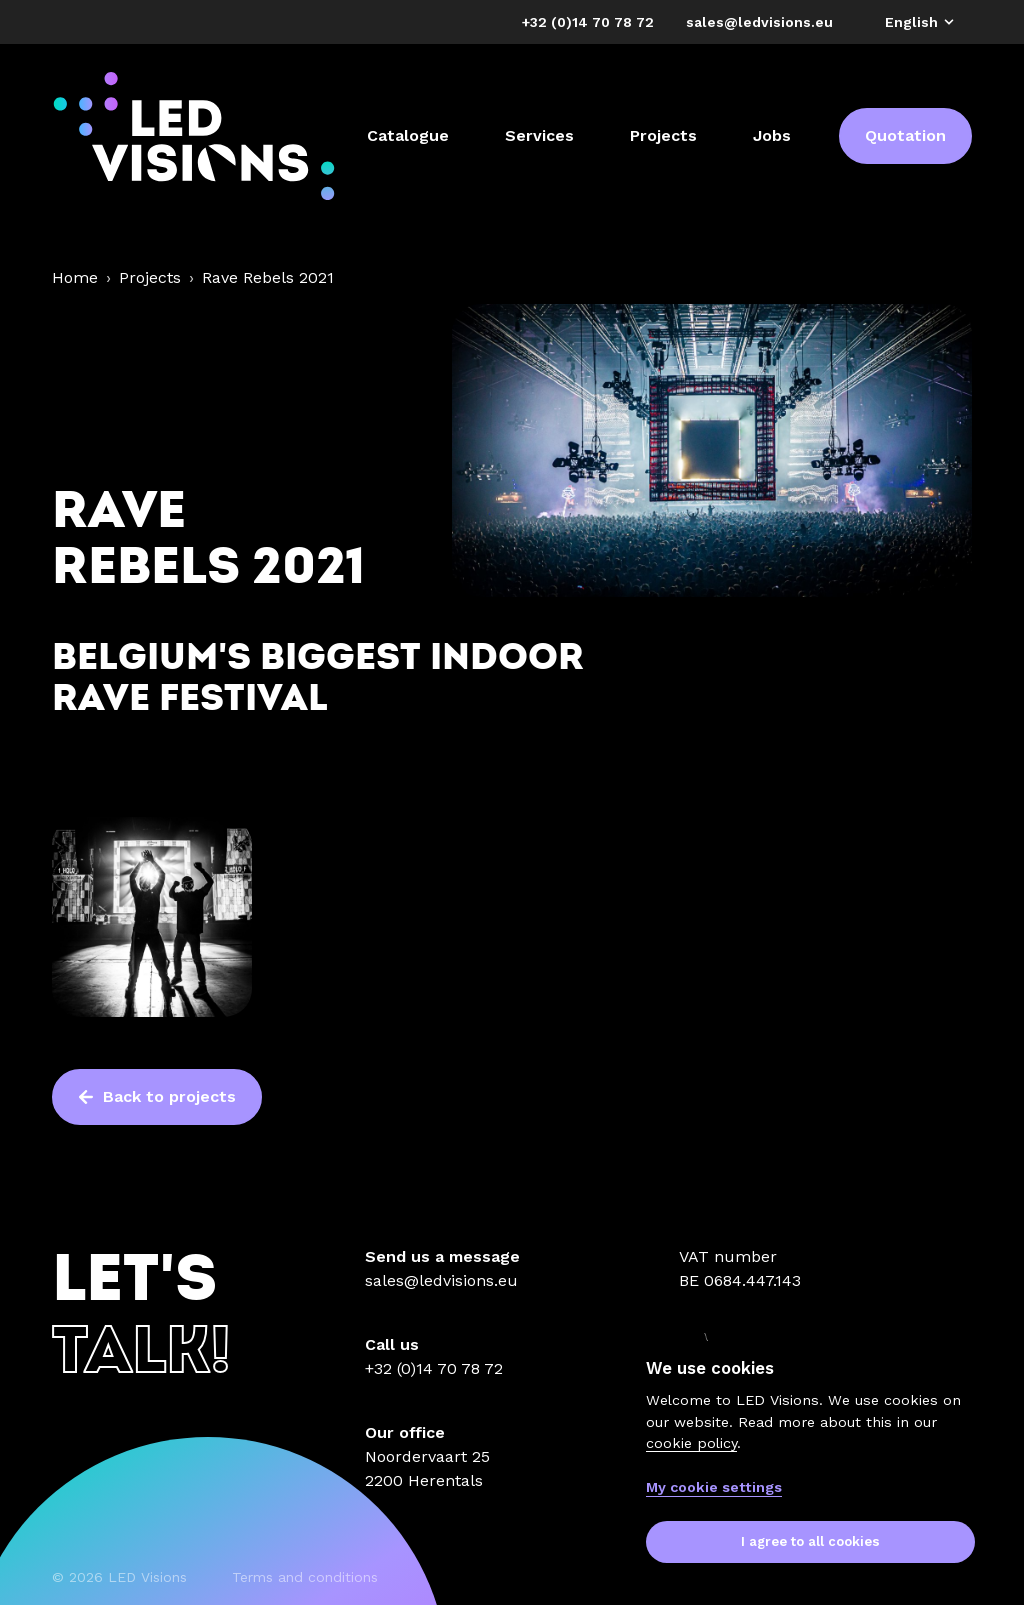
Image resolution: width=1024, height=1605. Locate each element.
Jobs (772, 135)
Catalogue (408, 135)
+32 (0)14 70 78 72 (434, 1368)
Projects (663, 135)
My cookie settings (714, 1487)
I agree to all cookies (810, 1541)
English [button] (920, 22)
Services (539, 135)
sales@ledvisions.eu (441, 1280)
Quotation (905, 135)
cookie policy (691, 1443)
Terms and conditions (305, 1577)
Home (75, 277)
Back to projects (157, 1096)
